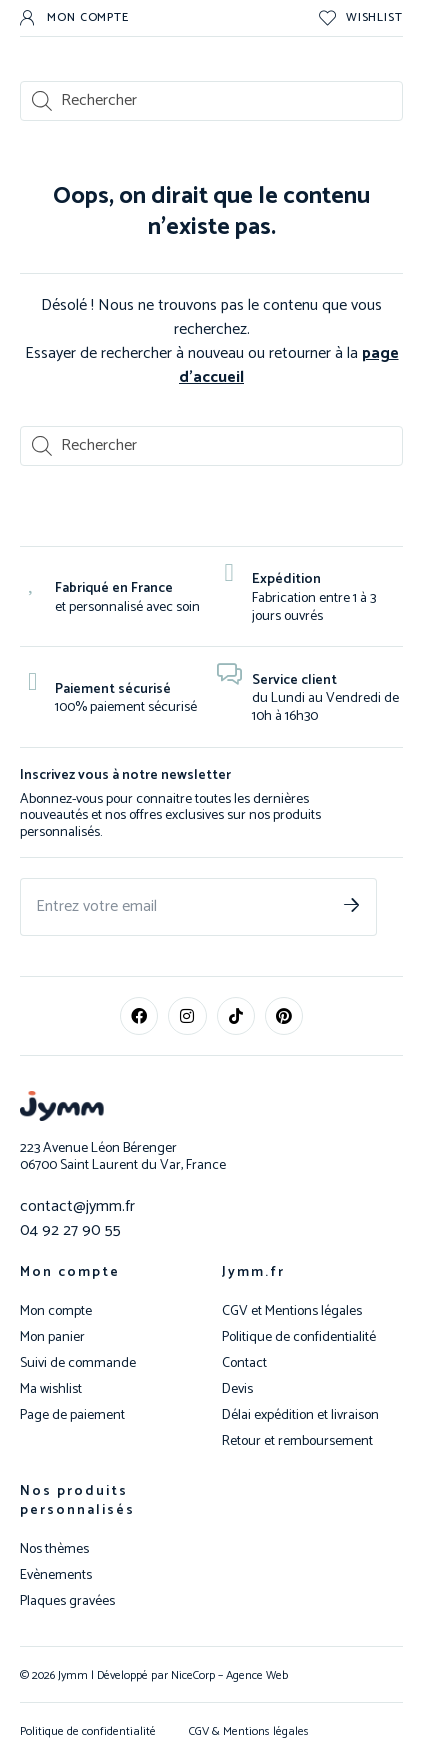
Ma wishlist (51, 1390)
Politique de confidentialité (299, 1338)
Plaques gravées (67, 1602)
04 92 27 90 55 (70, 1230)
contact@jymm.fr (77, 1206)
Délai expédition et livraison (300, 1416)
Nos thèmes (54, 1550)
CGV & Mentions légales (249, 1731)
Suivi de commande (78, 1364)
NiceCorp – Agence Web (228, 1675)
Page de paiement (72, 1416)
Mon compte (70, 1272)
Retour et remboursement (297, 1442)
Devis (237, 1390)
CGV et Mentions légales (292, 1312)
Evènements (56, 1576)
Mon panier (52, 1338)
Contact (244, 1364)
